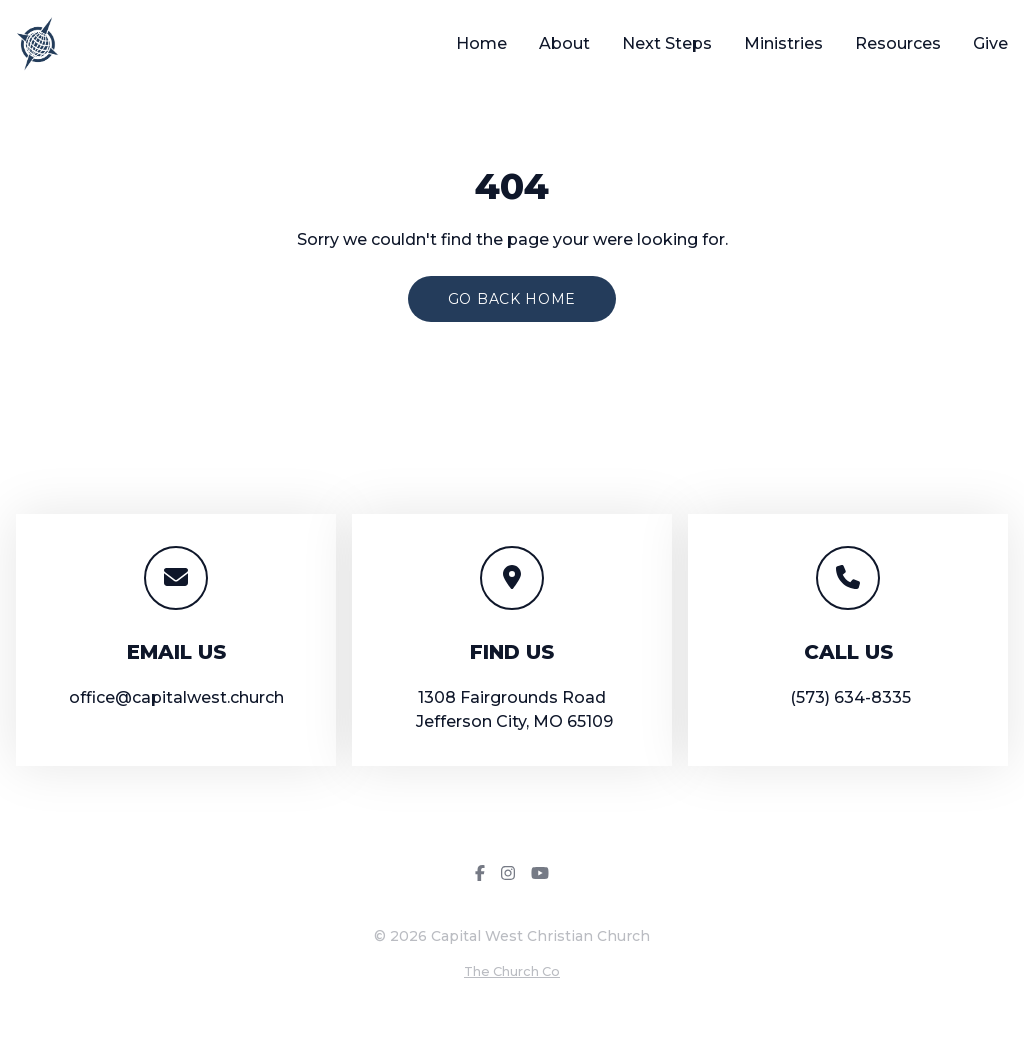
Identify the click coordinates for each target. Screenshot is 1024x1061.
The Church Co (512, 971)
